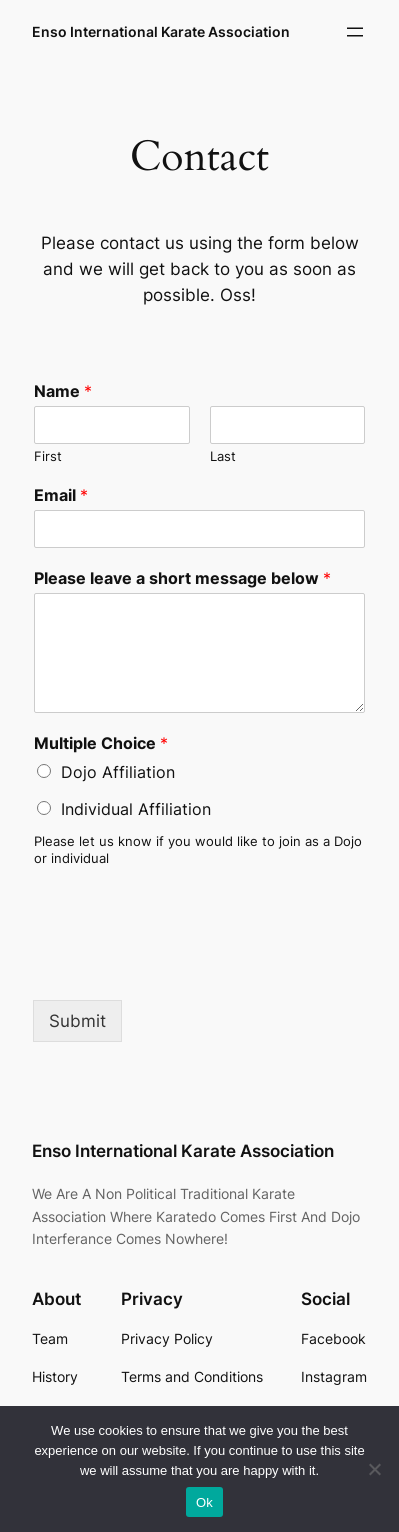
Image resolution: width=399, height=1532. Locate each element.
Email (61, 495)
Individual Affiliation (136, 809)
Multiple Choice (101, 743)
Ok (204, 1502)
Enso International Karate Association (161, 31)
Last (223, 456)
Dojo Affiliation (118, 772)
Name (63, 391)
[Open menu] (355, 32)
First (48, 456)
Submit (77, 1021)
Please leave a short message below (182, 578)
